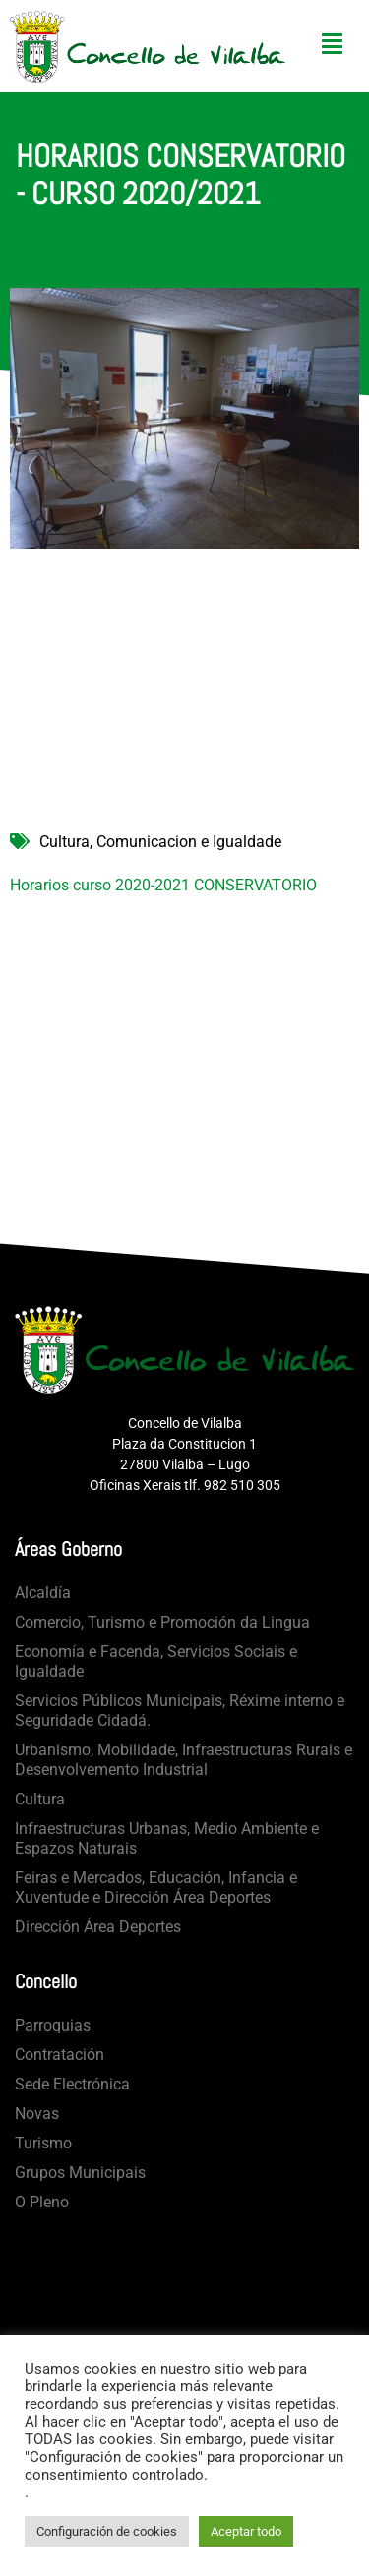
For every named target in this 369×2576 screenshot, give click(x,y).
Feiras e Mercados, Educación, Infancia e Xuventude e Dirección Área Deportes (156, 1887)
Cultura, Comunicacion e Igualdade (160, 841)
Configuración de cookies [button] (106, 2531)
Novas (37, 2113)
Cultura (40, 1799)
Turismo (43, 2143)
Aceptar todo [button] (246, 2531)
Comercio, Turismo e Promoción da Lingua (162, 1622)
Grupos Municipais (80, 2172)
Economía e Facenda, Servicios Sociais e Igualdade (156, 1661)
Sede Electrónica (72, 2084)
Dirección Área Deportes (98, 1927)
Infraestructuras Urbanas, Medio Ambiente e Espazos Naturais (167, 1838)
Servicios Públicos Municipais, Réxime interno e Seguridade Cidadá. (179, 1710)
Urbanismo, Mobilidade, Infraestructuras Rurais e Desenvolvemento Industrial (183, 1760)
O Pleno (42, 2202)
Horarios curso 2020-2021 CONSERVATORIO (163, 885)
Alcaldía (43, 1592)
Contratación (59, 2054)
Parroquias (53, 2025)
